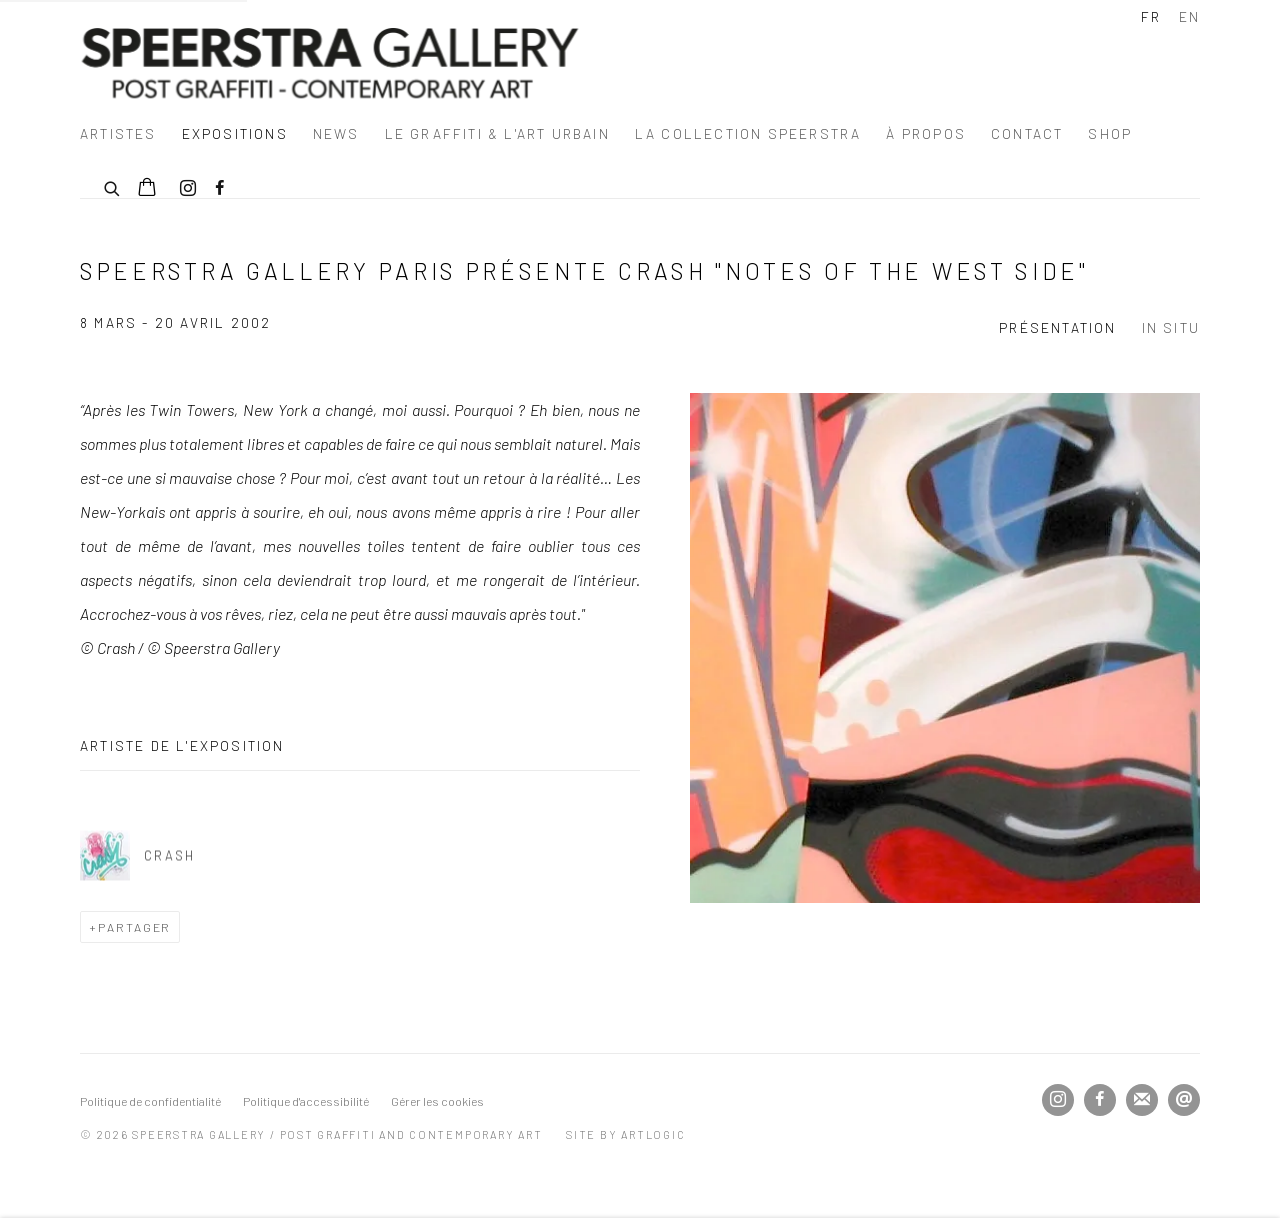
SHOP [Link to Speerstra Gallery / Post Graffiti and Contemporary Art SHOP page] (1110, 133)
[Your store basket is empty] (147, 189)
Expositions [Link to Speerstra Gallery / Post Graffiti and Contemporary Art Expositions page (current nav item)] (235, 133)
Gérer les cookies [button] (437, 1101)
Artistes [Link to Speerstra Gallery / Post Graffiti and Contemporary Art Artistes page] (118, 133)
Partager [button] (135, 927)
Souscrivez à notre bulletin (1142, 1100)
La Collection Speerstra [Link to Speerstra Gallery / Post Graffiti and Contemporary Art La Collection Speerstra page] (748, 133)
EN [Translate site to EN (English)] (1189, 16)
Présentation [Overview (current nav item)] (1057, 327)
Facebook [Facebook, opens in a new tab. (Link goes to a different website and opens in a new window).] (220, 189)
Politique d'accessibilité (306, 1101)
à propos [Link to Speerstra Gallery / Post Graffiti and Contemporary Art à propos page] (926, 133)
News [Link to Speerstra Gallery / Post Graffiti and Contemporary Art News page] (336, 133)
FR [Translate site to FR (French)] (1151, 16)
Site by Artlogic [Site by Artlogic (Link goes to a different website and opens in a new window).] (625, 1134)
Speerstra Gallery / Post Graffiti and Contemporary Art (330, 63)
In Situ (1171, 327)
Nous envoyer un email (1184, 1100)
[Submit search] (113, 186)
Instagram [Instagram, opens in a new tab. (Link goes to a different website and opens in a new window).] (188, 189)
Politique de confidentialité (150, 1101)
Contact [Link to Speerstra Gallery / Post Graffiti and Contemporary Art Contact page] (1027, 133)
